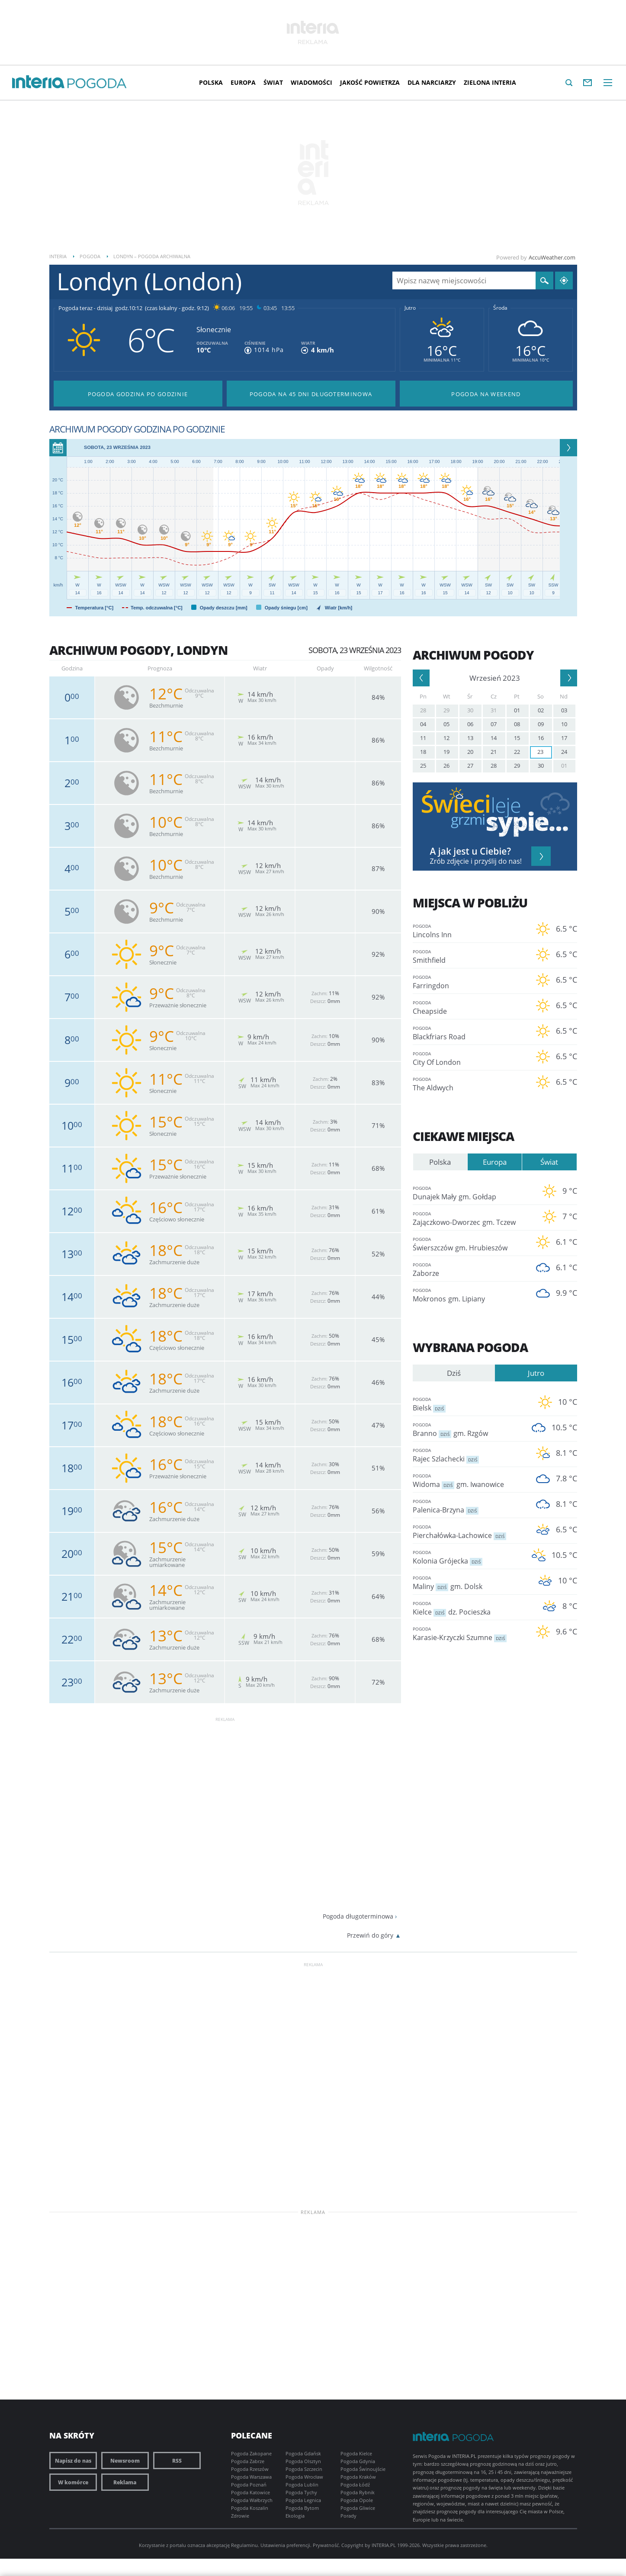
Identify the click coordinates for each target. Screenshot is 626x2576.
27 (470, 765)
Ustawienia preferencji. (285, 2545)
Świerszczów (469, 1244)
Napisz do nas (73, 2460)
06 (470, 724)
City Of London (469, 1058)
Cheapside (469, 1007)
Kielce (469, 1608)
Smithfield (469, 956)
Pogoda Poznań (248, 2484)
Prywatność (326, 2545)
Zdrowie (240, 2515)
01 (517, 710)
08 (517, 724)
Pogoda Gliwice (357, 2508)
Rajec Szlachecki (469, 1455)
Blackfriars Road (469, 1032)
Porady (348, 2515)
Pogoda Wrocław (304, 2476)
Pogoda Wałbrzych (252, 2500)
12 (446, 738)
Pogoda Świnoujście (362, 2469)
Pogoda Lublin (302, 2484)
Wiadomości (311, 82)
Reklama (124, 2482)
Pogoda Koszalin (249, 2508)
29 (446, 710)
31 (494, 710)
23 (540, 752)
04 (423, 724)
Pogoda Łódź (355, 2484)
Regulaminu (244, 2545)
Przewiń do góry (370, 1935)
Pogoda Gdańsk (303, 2453)
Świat (273, 82)
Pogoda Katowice (250, 2492)
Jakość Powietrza (370, 82)
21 (494, 752)
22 (517, 752)
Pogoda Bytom (302, 2508)
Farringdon (469, 981)
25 (423, 765)
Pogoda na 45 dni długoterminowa (311, 394)
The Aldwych (469, 1084)
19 (446, 752)
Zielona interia (490, 82)
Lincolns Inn (469, 930)
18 (423, 752)
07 (494, 724)
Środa (500, 308)
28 (423, 710)
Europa (243, 82)
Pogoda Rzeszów (250, 2469)
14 (494, 738)
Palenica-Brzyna (469, 1506)
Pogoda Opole (356, 2500)
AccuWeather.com (552, 257)
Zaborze (469, 1269)
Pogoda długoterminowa (358, 1916)
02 (541, 710)
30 (470, 710)
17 (564, 738)
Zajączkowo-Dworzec (469, 1218)
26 (446, 765)
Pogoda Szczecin (304, 2469)
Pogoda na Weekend (485, 394)
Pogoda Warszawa (251, 2476)
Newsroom (125, 2460)
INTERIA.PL (384, 2545)
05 (446, 724)
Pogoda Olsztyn (303, 2461)
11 (423, 738)
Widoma (469, 1480)
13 (470, 738)
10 (564, 724)
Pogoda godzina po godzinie (138, 394)
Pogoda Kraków (358, 2476)
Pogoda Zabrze (247, 2461)
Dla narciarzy (432, 82)
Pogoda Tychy (301, 2492)
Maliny (469, 1582)
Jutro (410, 308)
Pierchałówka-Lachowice (469, 1531)
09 (541, 724)
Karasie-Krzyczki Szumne (469, 1633)
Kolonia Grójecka (469, 1557)
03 (564, 710)
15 (517, 738)
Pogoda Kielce (356, 2453)
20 (470, 752)
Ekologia (295, 2515)
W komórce (73, 2482)
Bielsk (469, 1404)
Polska (211, 82)
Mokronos (469, 1295)
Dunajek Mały (469, 1192)
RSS (177, 2460)
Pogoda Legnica (303, 2500)
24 (564, 752)
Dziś (454, 1373)
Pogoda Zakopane (251, 2453)
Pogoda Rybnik (357, 2492)
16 (541, 738)
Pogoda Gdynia (357, 2461)
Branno (469, 1429)
